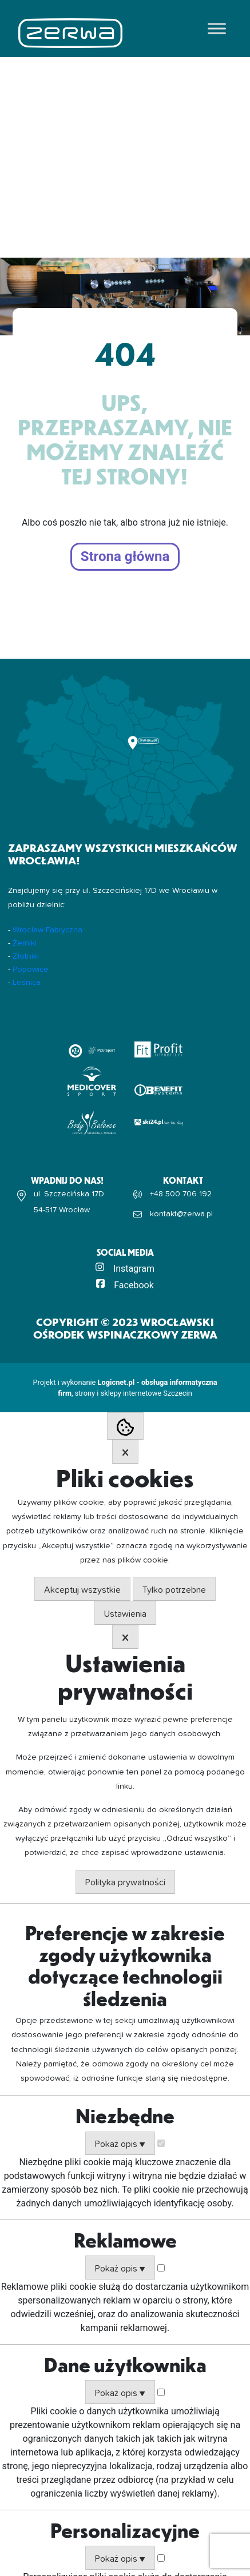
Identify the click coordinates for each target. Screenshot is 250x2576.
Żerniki (25, 943)
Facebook (133, 1285)
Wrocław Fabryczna (47, 930)
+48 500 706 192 (181, 1194)
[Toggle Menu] (217, 28)
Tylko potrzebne (174, 1590)
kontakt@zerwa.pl (181, 1214)
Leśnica (27, 983)
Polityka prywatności (125, 1882)
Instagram (133, 1268)
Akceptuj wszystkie (82, 1590)
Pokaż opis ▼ (120, 2144)
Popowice (31, 969)
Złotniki (26, 956)
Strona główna (125, 557)
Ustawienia (125, 1613)
